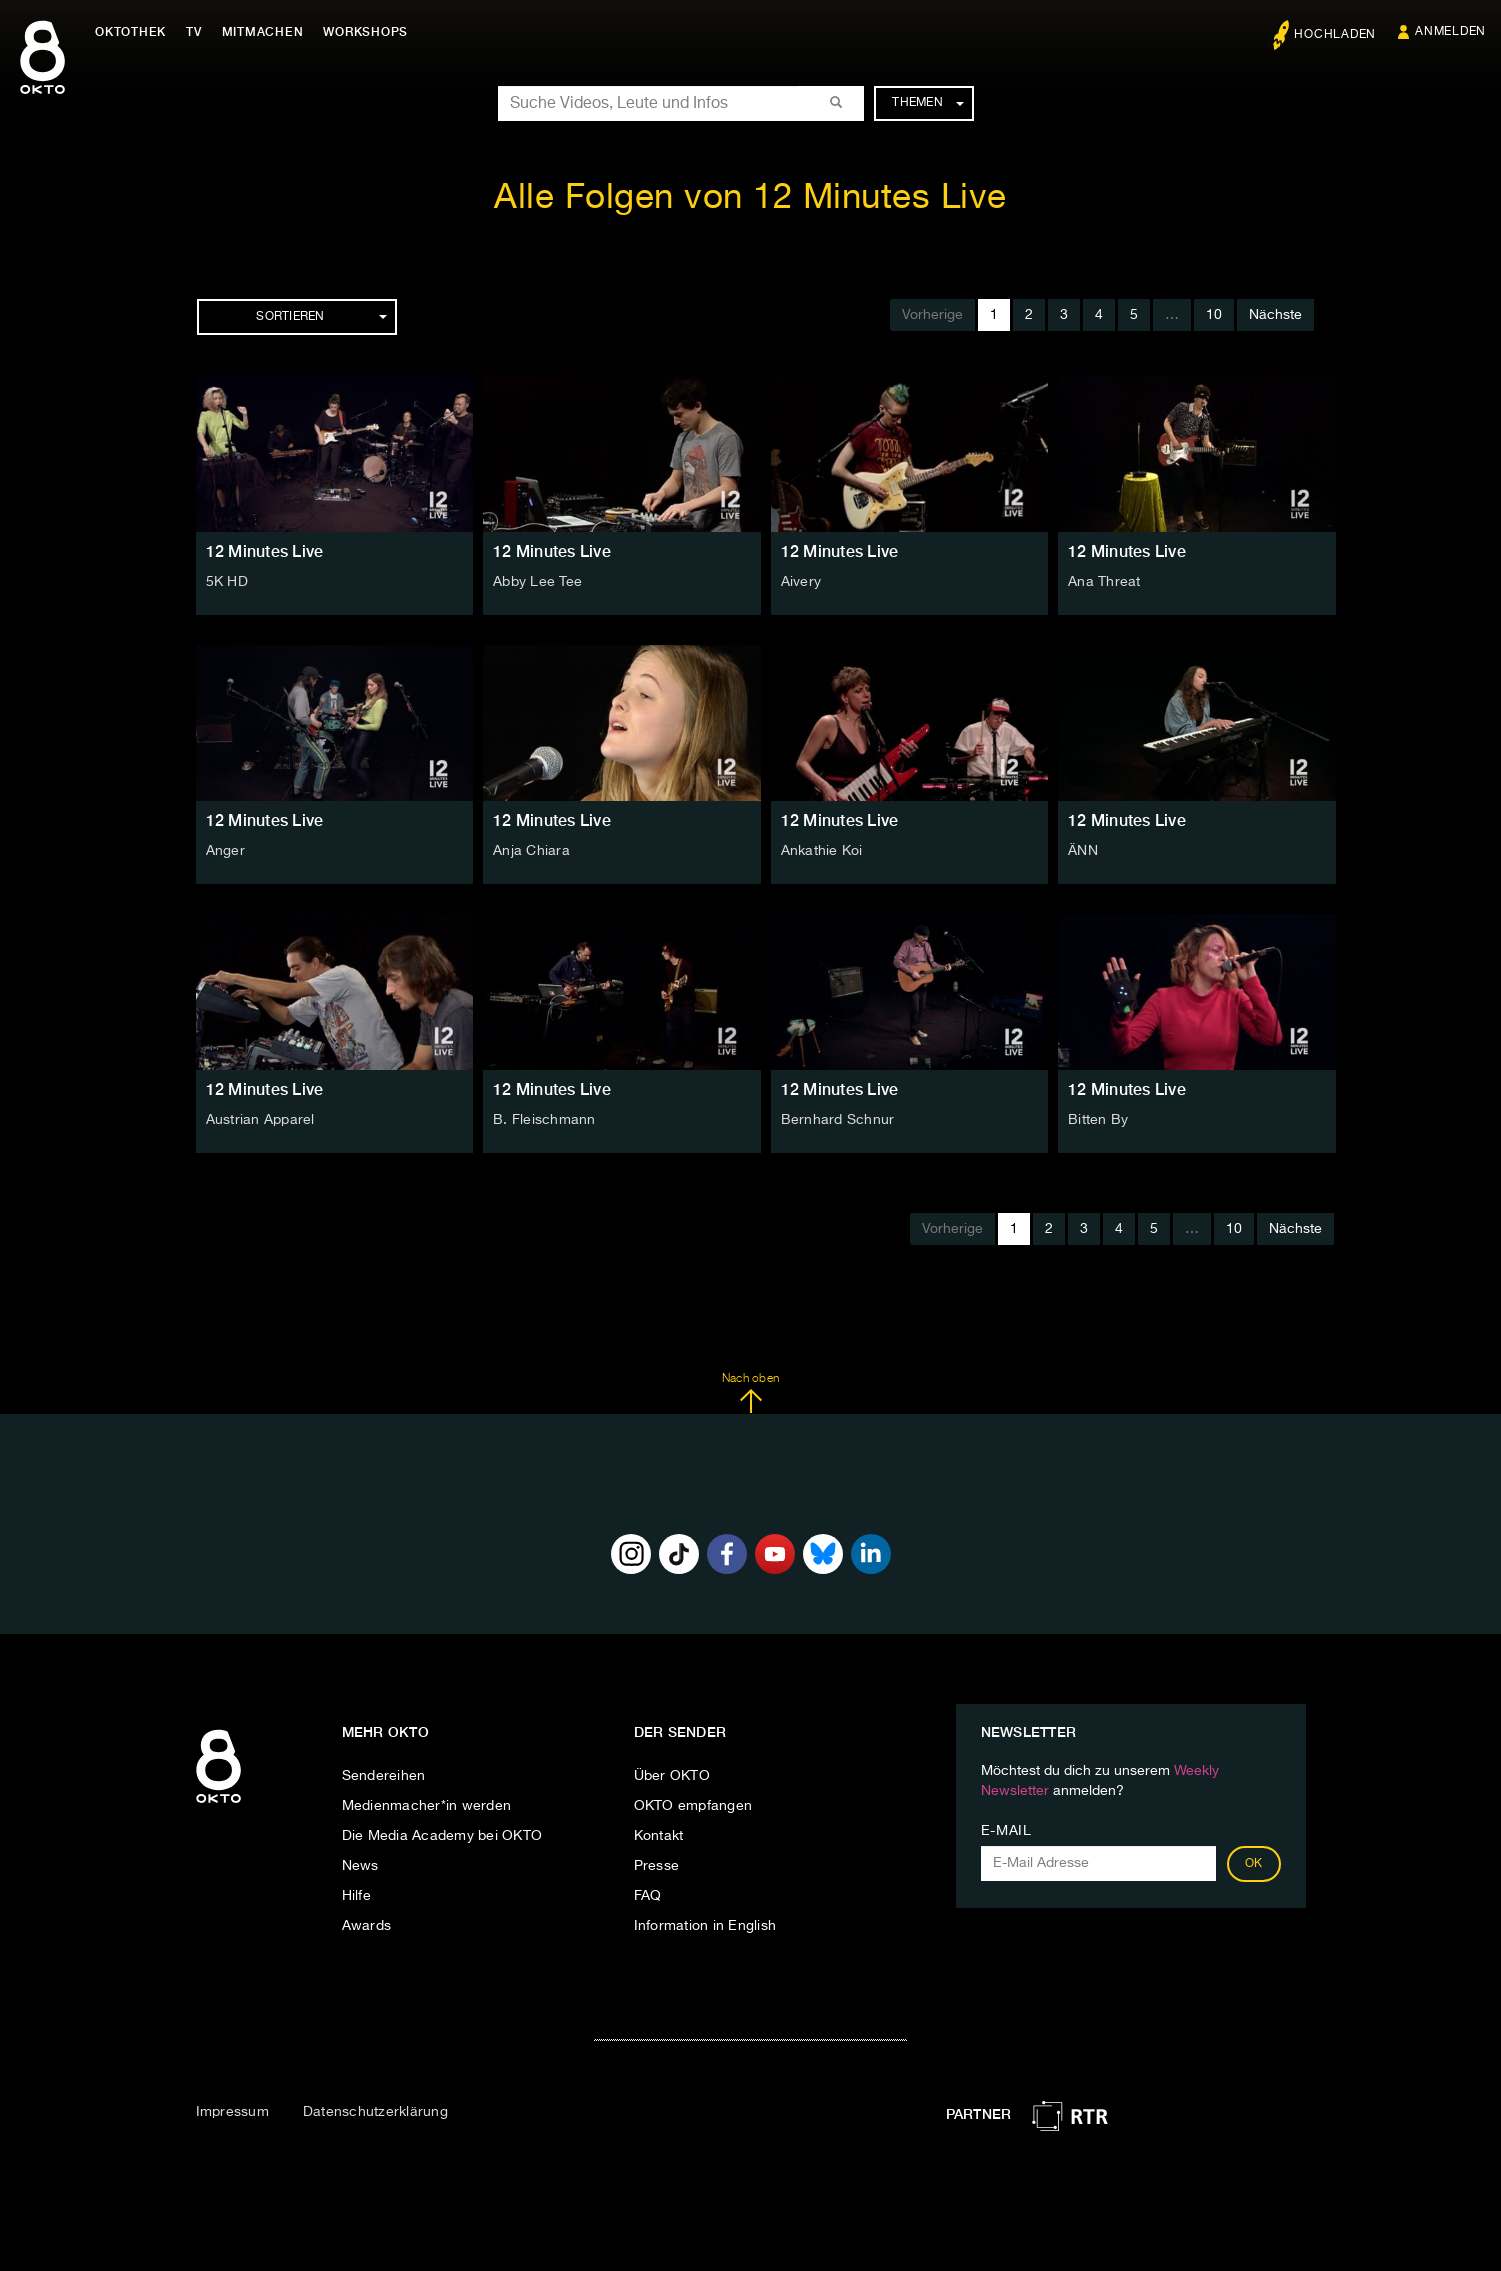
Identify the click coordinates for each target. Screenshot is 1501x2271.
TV (194, 32)
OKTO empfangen (693, 1806)
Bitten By (1098, 1120)
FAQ (648, 1896)
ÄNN (1083, 851)
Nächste (1275, 315)
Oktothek (130, 32)
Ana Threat (1104, 582)
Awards (367, 1926)
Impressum (232, 2112)
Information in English (705, 1926)
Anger (225, 851)
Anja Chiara (531, 851)
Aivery (801, 582)
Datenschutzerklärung (375, 2112)
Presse (657, 1866)
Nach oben (750, 1393)
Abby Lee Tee (537, 582)
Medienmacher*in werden (427, 1806)
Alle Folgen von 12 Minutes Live (750, 198)
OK (1254, 1864)
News (360, 1866)
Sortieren (321, 317)
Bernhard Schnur (838, 1120)
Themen (927, 103)
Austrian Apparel (260, 1120)
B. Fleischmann (544, 1120)
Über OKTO (672, 1776)
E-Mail (1006, 1831)
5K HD (227, 582)
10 (1214, 315)
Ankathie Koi (822, 851)
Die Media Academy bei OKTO (442, 1836)
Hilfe (356, 1896)
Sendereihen (384, 1776)
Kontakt (659, 1836)
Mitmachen (263, 32)
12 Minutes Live (265, 551)
